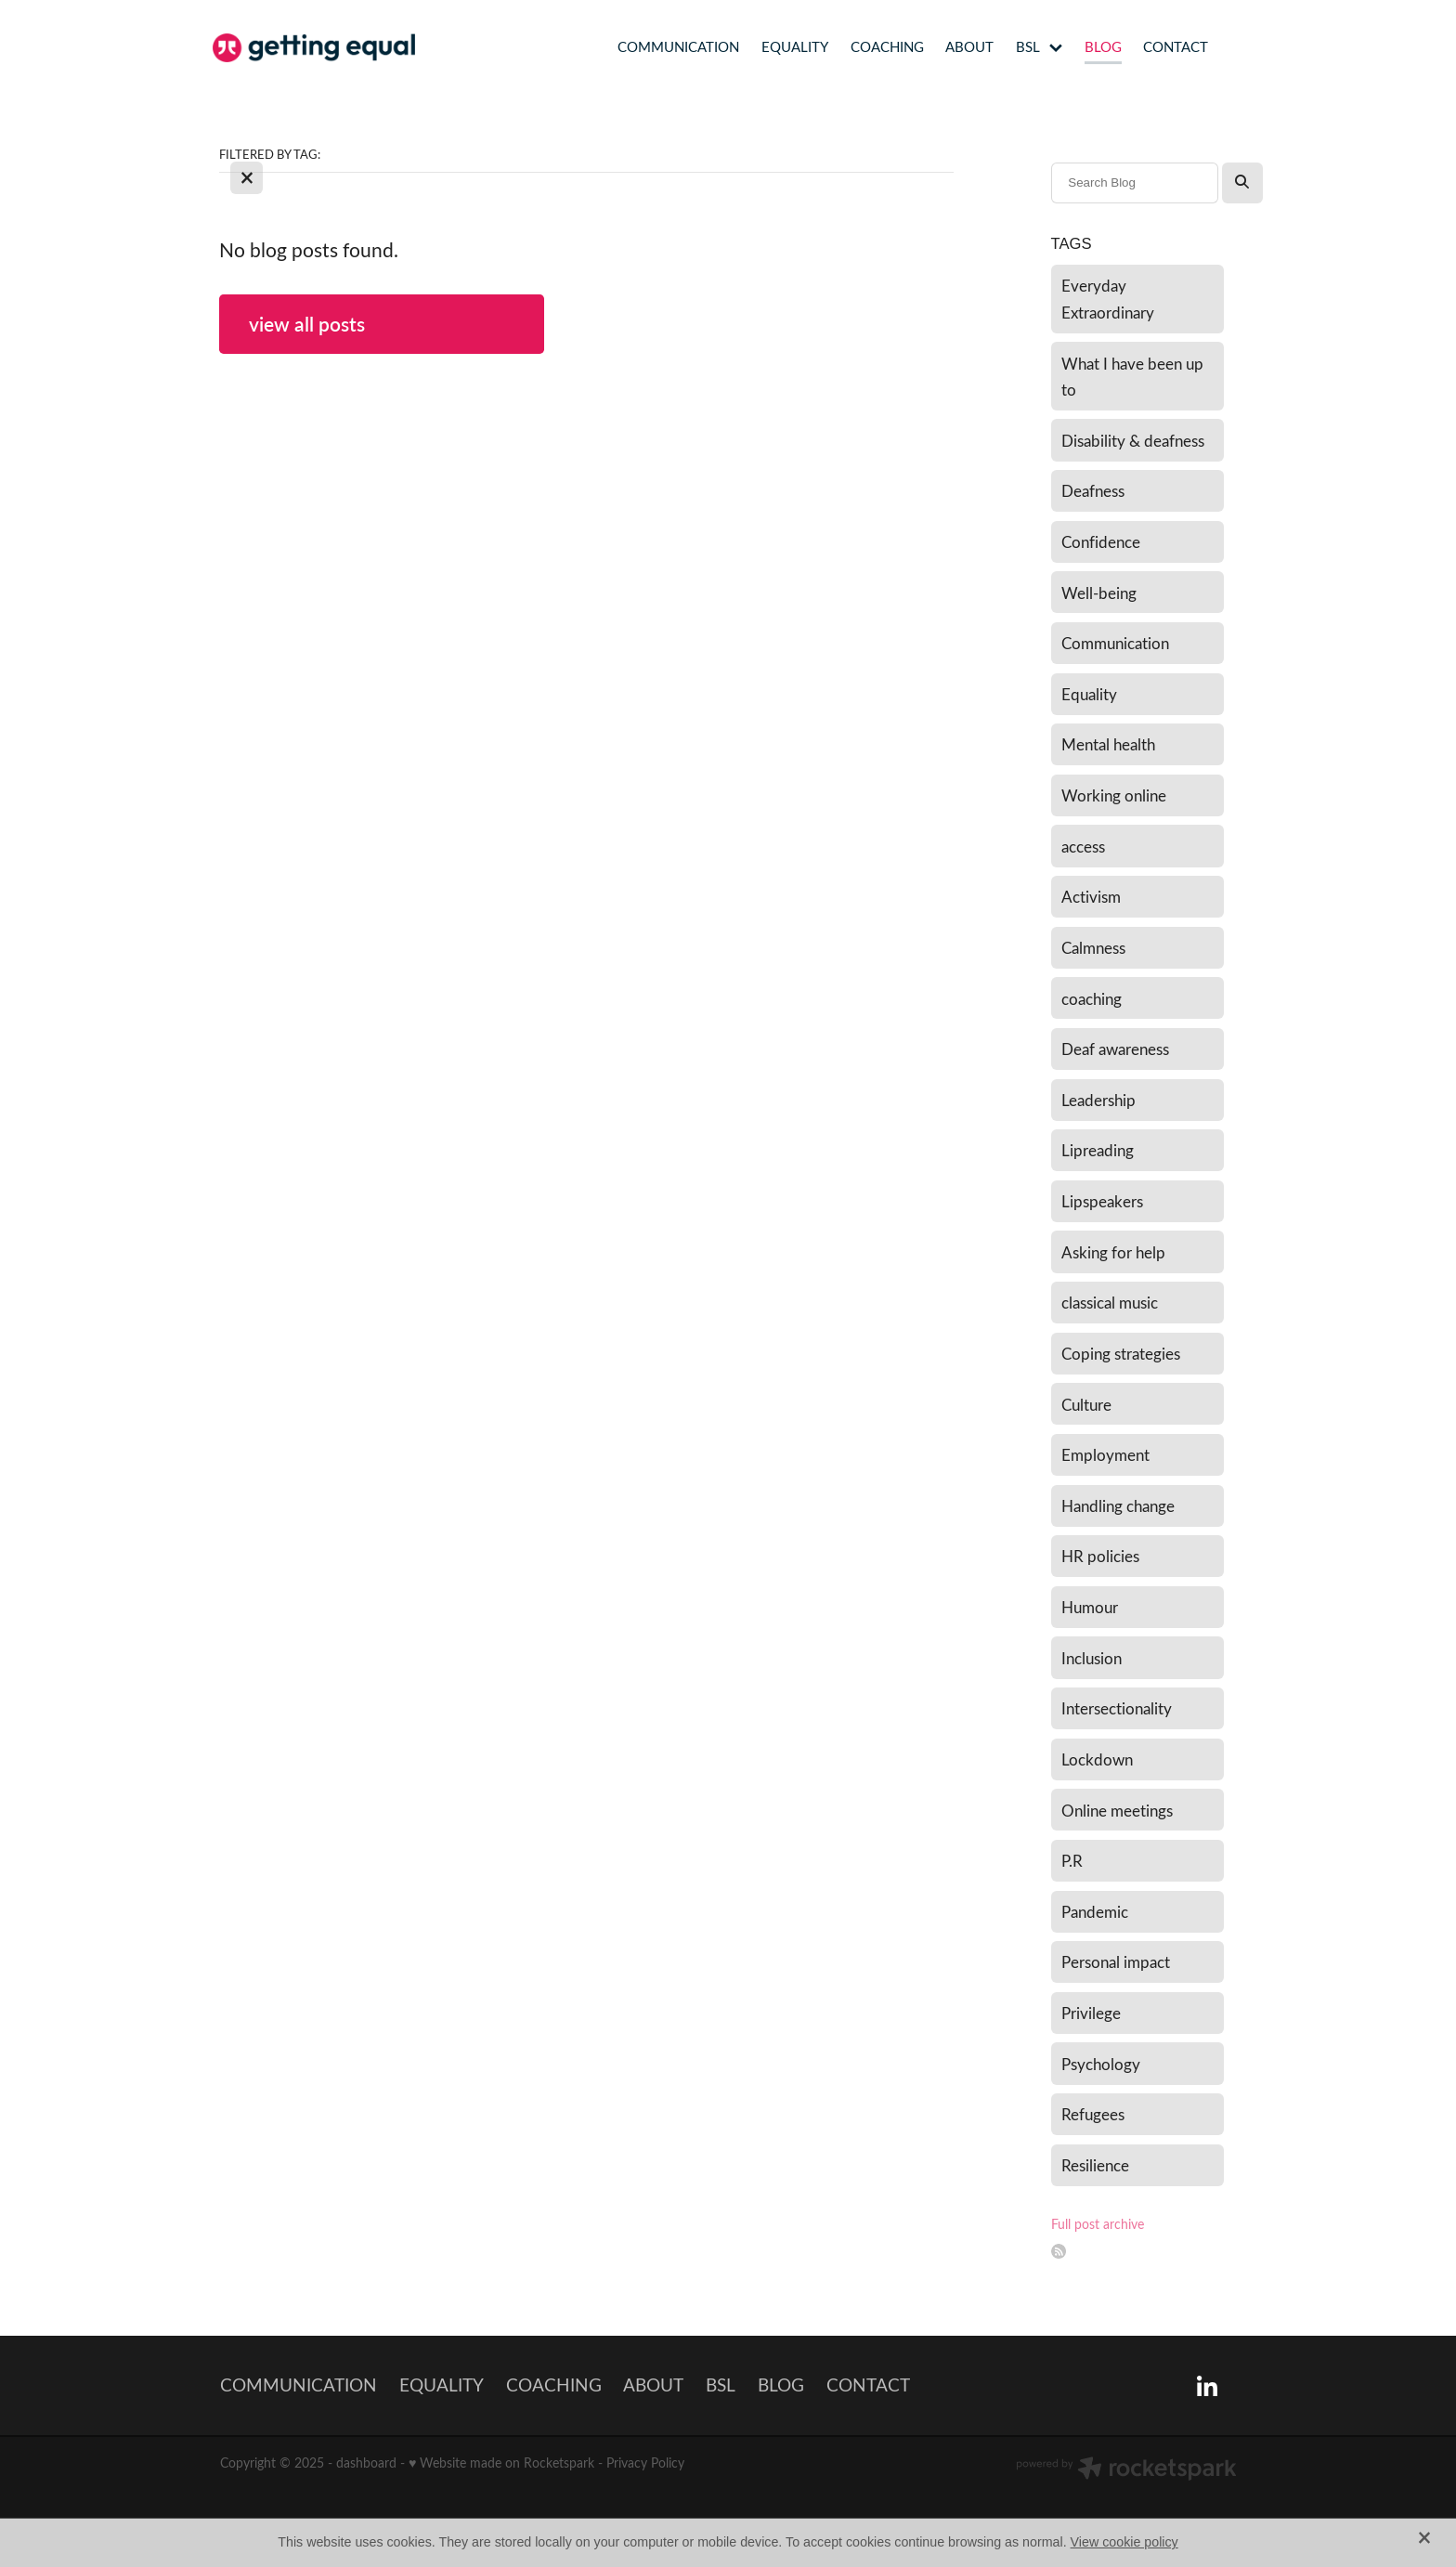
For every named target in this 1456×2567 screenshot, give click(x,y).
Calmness (1093, 947)
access (1083, 846)
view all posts (307, 323)
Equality (1089, 694)
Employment (1105, 1454)
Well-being (1099, 592)
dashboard (366, 2462)
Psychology (1100, 2063)
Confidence (1100, 541)
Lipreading (1097, 1150)
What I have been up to (1132, 376)
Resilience (1095, 2165)
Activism (1091, 896)
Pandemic (1094, 1911)
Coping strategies (1120, 1353)
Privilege (1091, 2012)
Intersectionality (1116, 1708)
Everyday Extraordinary (1107, 298)
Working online (1113, 795)
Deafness (1092, 490)
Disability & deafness (1132, 440)
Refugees (1092, 2114)
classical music (1109, 1302)
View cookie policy (1124, 2541)
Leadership (1098, 1099)
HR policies (1100, 1555)
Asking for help (1113, 1252)
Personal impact (1115, 1961)
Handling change (1118, 1505)
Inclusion (1091, 1658)
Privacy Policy (645, 2462)
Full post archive (1097, 2224)
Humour (1089, 1606)
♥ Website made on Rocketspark (501, 2462)
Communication (1115, 642)
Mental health (1108, 744)
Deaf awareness (1115, 1048)
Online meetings (1117, 1810)
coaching (1091, 998)
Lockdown (1097, 1759)
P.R (1072, 1860)
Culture (1086, 1404)
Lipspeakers (1102, 1201)
